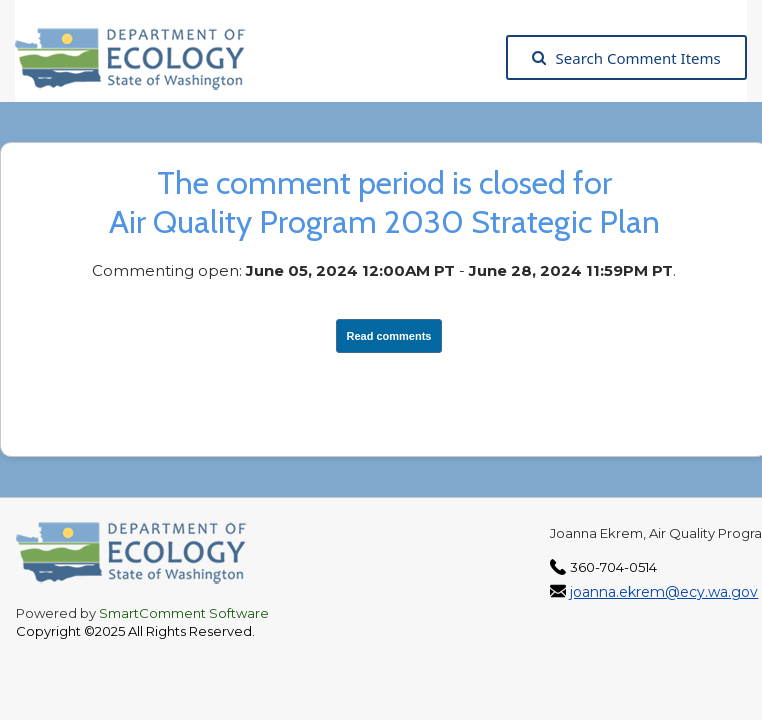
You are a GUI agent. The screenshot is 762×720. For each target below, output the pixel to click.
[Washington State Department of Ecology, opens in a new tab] (140, 57)
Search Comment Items (626, 58)
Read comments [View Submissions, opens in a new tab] (389, 336)
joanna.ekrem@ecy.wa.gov (664, 592)
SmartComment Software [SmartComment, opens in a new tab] (184, 613)
